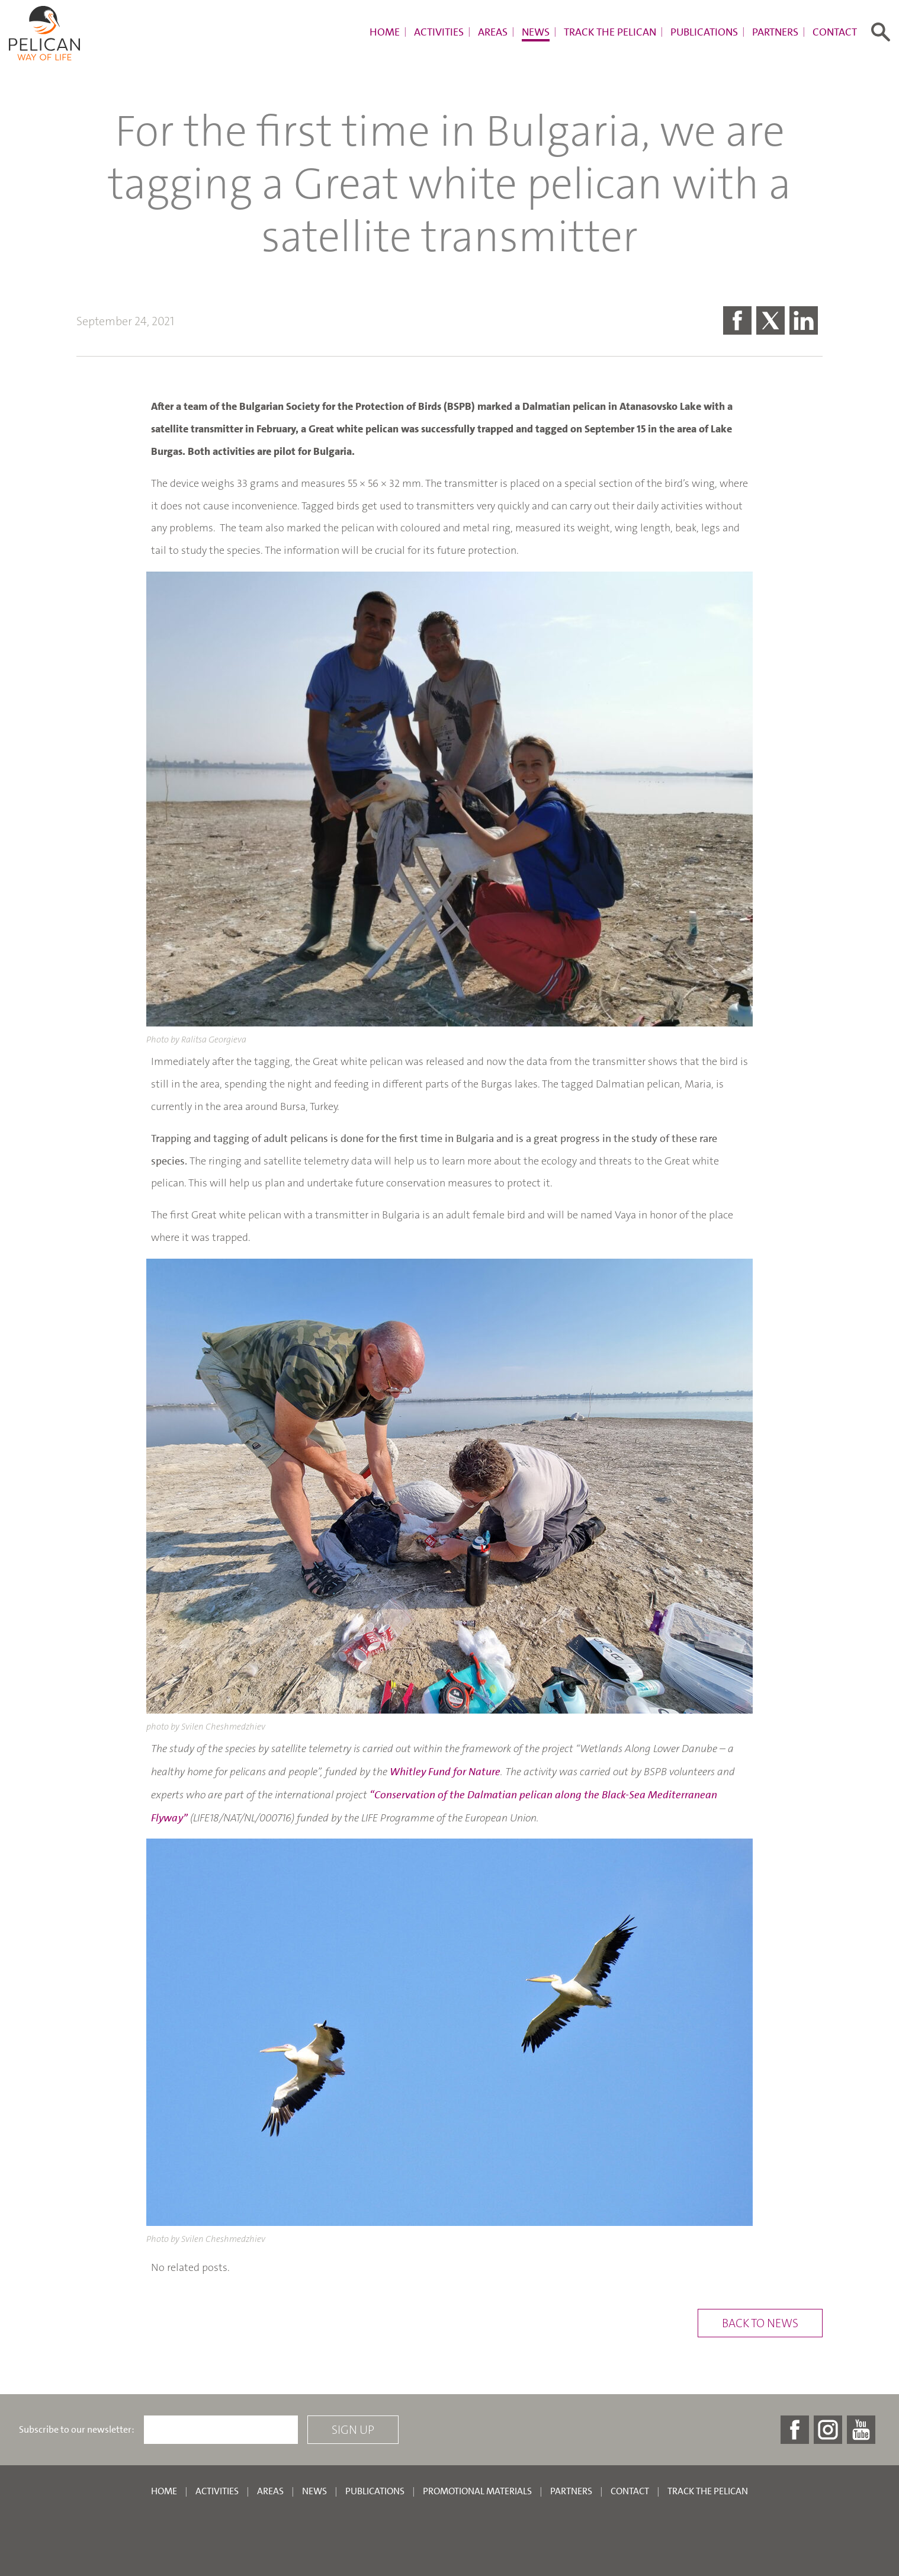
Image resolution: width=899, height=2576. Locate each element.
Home (385, 32)
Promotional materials (477, 2491)
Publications (704, 32)
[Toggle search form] (880, 32)
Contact (835, 32)
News (536, 32)
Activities (439, 32)
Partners (775, 32)
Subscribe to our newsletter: (76, 2430)
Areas (493, 32)
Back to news (760, 2323)
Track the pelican (610, 32)
